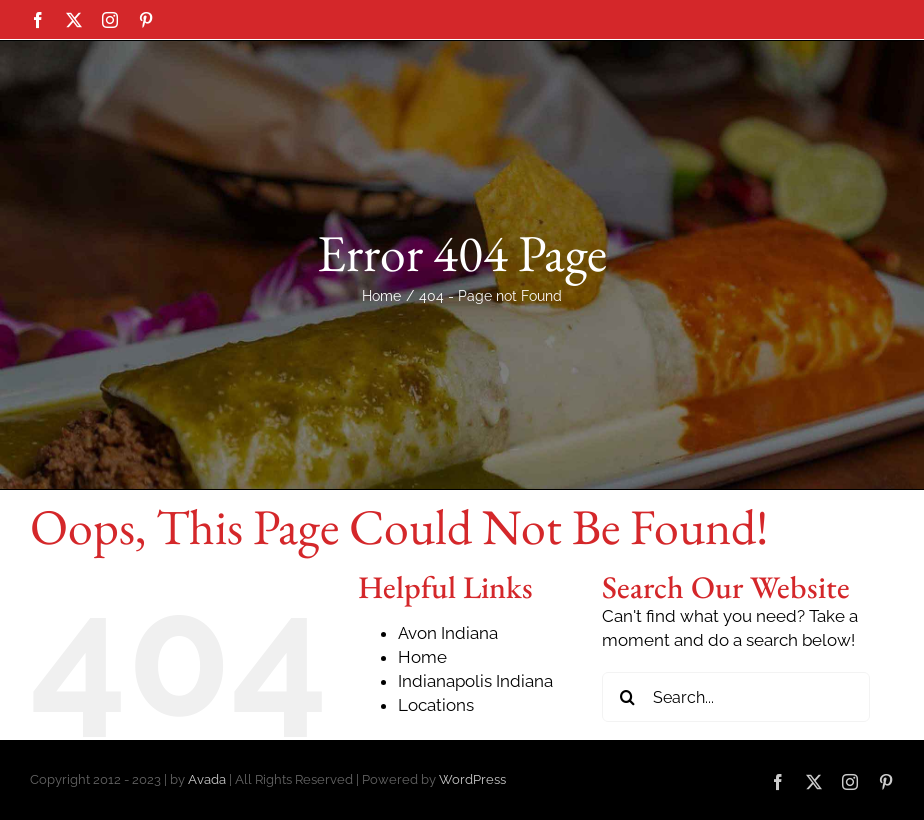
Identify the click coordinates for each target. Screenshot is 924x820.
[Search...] (736, 791)
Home (422, 751)
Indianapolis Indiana (475, 775)
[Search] (627, 791)
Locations (436, 799)
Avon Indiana (448, 727)
